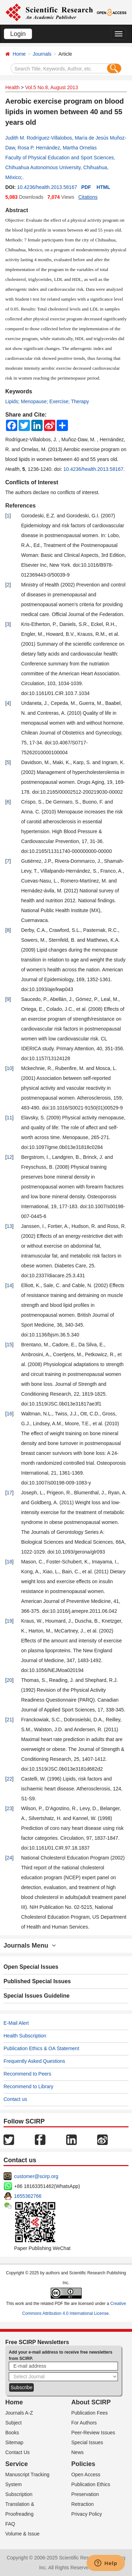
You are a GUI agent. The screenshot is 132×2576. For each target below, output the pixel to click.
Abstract (16, 210)
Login (18, 33)
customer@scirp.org (36, 2176)
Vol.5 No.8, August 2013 (51, 87)
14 (9, 1285)
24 (9, 1858)
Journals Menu (30, 1945)
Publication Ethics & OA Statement (41, 2048)
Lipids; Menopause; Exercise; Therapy (47, 401)
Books (12, 2432)
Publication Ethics (91, 2484)
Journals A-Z (19, 2413)
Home (19, 54)
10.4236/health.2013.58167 (47, 187)
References (20, 506)
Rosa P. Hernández (39, 147)
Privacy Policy (86, 2514)
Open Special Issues (31, 1967)
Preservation (85, 2494)
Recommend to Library (29, 2086)
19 (9, 1621)
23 (9, 1808)
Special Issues (87, 2442)
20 (9, 1680)
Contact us (15, 2099)
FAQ (10, 2524)
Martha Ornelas (79, 147)
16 (9, 1413)
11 (9, 1117)
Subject (13, 2423)
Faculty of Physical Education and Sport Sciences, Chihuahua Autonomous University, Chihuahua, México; (60, 167)
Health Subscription (25, 2036)
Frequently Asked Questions (34, 2061)
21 (9, 1719)
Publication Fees (89, 2413)
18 (9, 1561)
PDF (86, 187)
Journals (42, 54)
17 (9, 1492)
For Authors (84, 2423)
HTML (103, 187)
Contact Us (17, 2452)
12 (9, 1157)
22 (9, 1779)
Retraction (82, 2504)
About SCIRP (91, 2402)
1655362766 (28, 2196)
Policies (83, 2463)
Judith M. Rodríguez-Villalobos (38, 138)
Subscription (18, 2494)
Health (12, 87)
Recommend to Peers (27, 2074)
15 (9, 1344)
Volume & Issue (22, 2534)
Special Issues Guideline (37, 1996)
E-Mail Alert (16, 2023)
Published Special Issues (37, 1981)
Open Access (86, 2474)
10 (9, 1068)
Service (16, 2463)
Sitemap (14, 2442)
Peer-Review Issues (93, 2432)
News (77, 2452)
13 (9, 1226)
